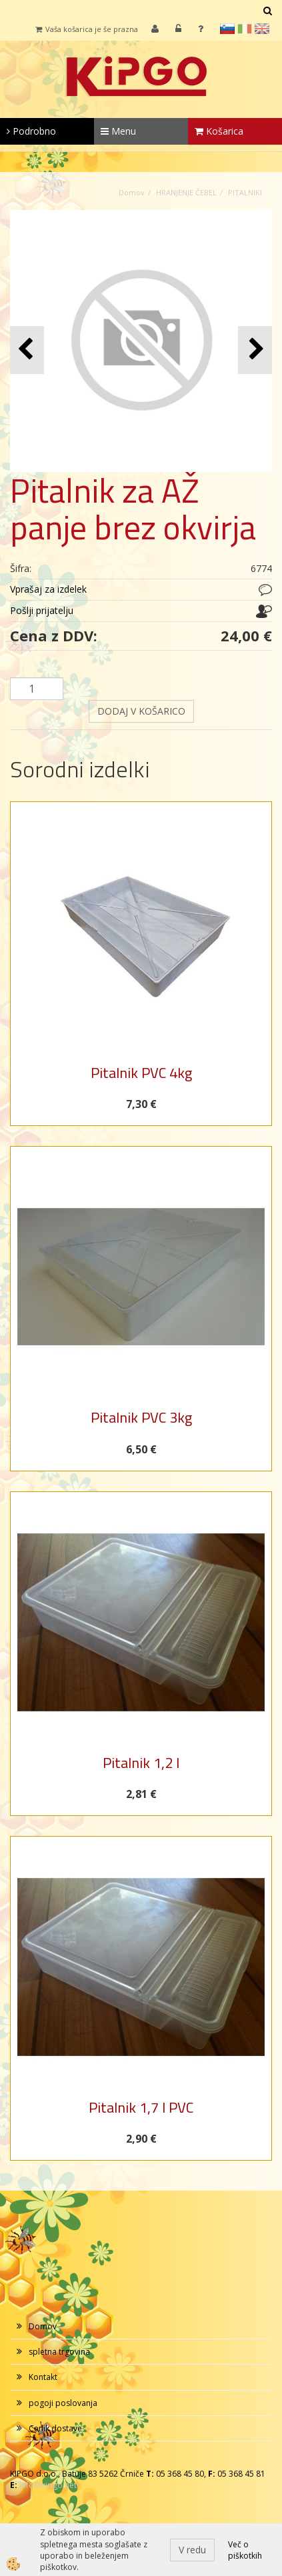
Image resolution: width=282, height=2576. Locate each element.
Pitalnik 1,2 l (141, 1762)
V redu (192, 2549)
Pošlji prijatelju (41, 610)
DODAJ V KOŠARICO (141, 711)
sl (227, 28)
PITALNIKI (245, 192)
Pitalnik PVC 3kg (141, 1417)
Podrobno (31, 131)
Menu (118, 131)
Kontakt (43, 2377)
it (244, 28)
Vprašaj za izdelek (48, 589)
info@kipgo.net (48, 2485)
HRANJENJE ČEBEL (186, 192)
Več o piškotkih (245, 2550)
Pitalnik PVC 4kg (141, 1072)
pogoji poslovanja (63, 2403)
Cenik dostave (55, 2428)
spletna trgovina (59, 2351)
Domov (132, 192)
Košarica (219, 131)
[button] (255, 349)
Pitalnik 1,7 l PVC (141, 2107)
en (262, 28)
